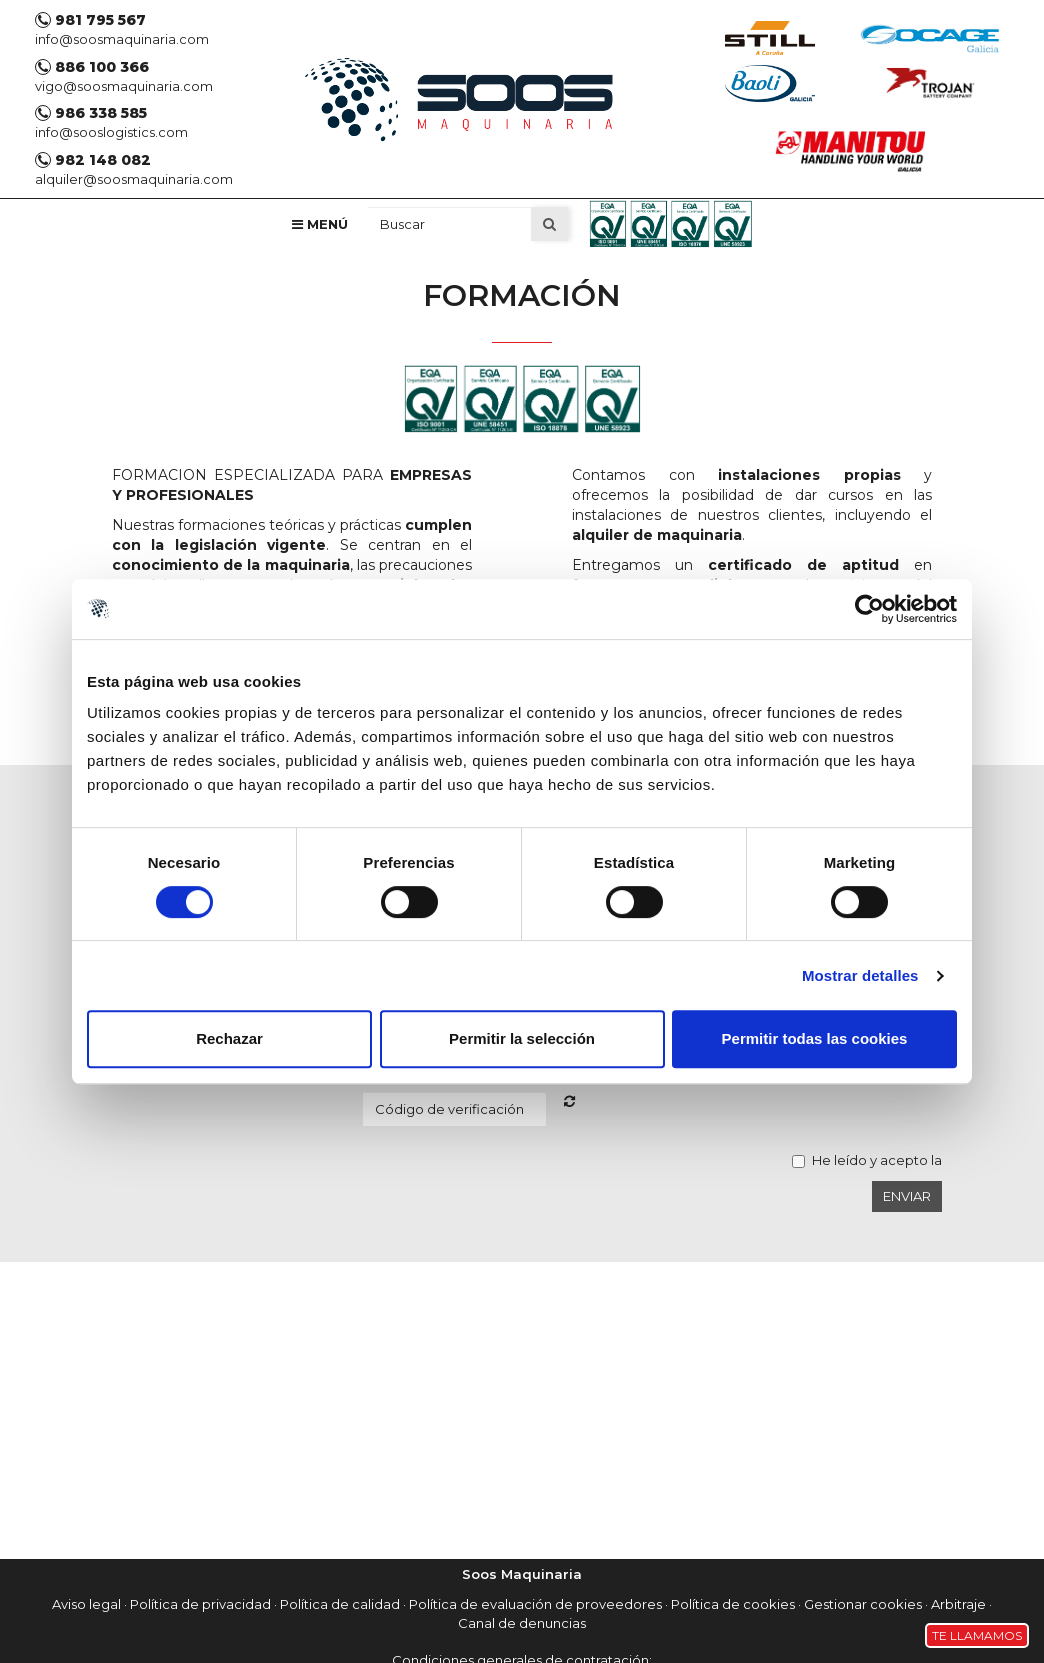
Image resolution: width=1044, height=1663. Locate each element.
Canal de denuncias (522, 1623)
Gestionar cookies (863, 1604)
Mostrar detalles (860, 975)
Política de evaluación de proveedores (535, 1604)
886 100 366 (92, 67)
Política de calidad (340, 1604)
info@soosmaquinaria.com (122, 39)
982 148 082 (93, 160)
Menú (320, 224)
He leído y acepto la (877, 1160)
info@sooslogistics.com (111, 132)
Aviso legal (86, 1604)
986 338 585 (91, 113)
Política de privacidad (200, 1604)
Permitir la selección (522, 1038)
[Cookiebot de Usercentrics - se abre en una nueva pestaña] (869, 609)
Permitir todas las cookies (815, 1038)
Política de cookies (733, 1604)
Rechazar (229, 1038)
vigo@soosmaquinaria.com (124, 86)
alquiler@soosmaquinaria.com (134, 179)
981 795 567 (90, 20)
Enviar (907, 1196)
